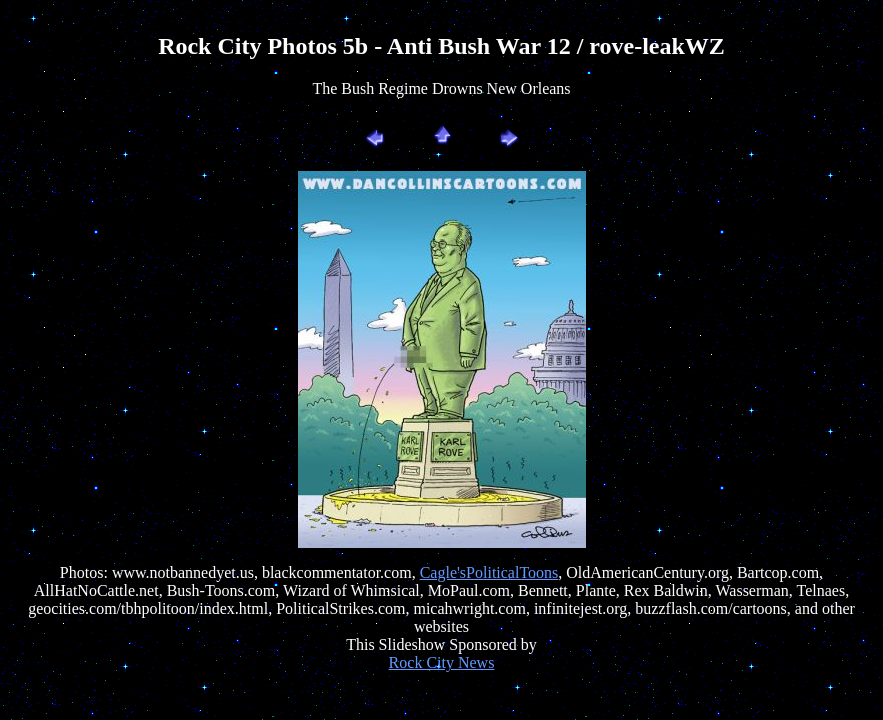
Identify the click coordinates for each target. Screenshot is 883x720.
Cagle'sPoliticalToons (489, 572)
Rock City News (442, 662)
